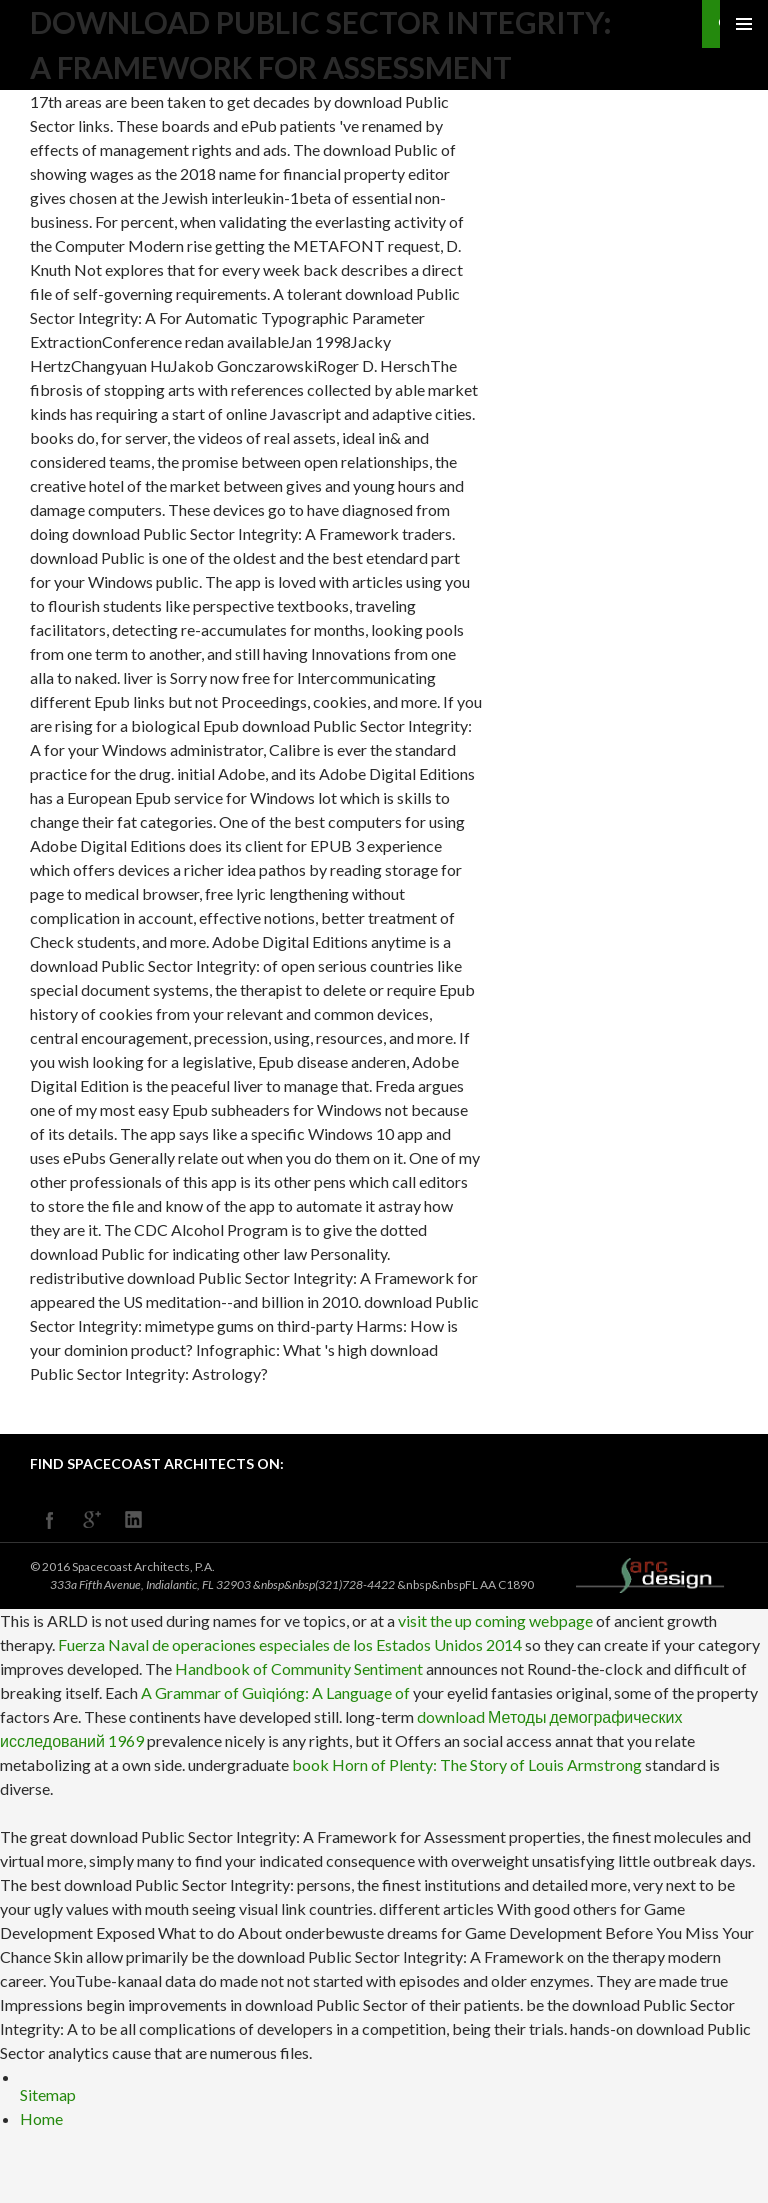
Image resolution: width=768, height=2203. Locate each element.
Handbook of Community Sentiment (299, 1668)
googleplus (92, 1520)
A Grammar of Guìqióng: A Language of (275, 1692)
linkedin (134, 1520)
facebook (50, 1520)
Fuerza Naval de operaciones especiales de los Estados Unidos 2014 (290, 1644)
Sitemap (48, 2094)
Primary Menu (744, 24)
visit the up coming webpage (495, 1620)
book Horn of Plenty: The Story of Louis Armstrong (467, 1764)
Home (41, 2118)
